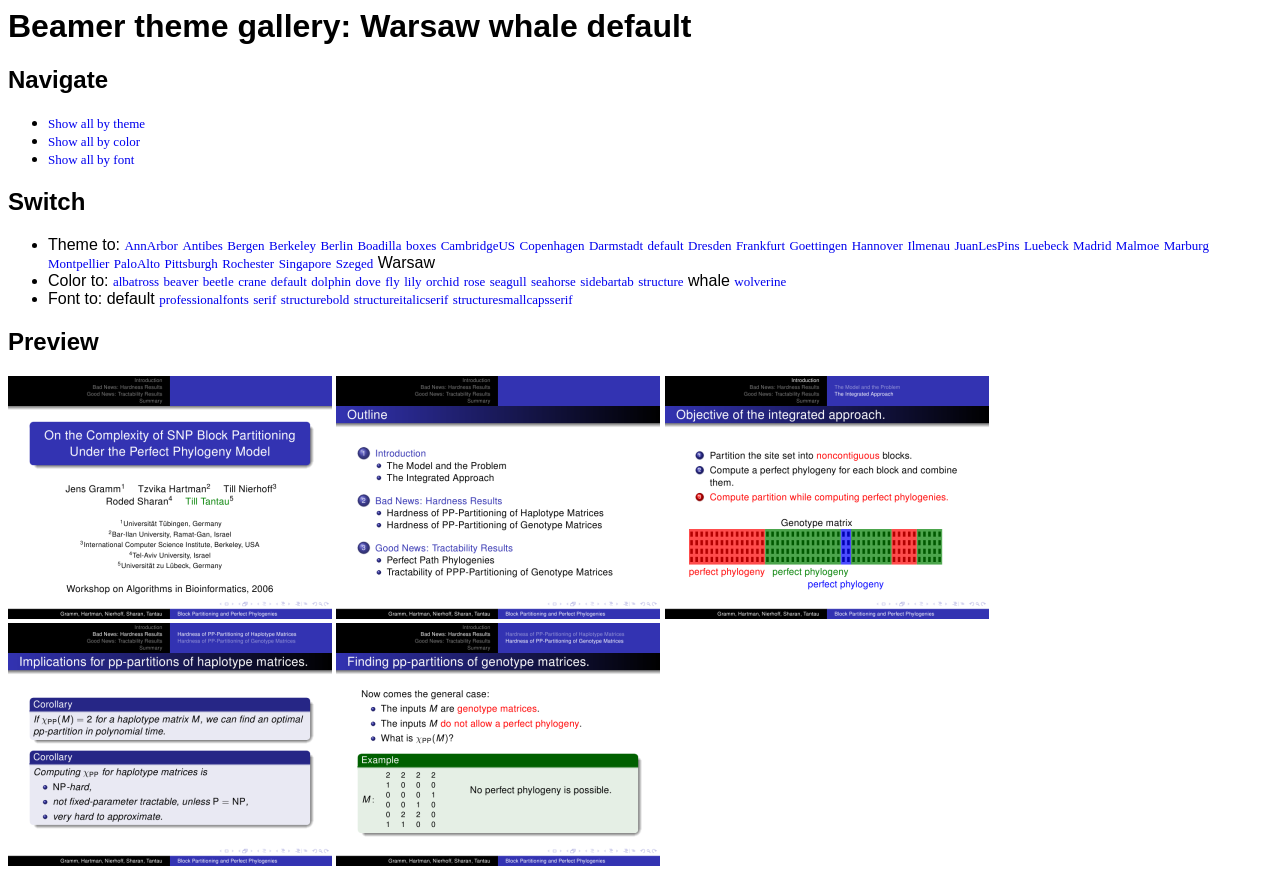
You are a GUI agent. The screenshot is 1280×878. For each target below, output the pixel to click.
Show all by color (94, 141)
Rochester (248, 263)
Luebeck (1046, 245)
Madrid (1092, 245)
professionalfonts (204, 299)
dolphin (331, 281)
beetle (218, 281)
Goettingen (818, 245)
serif (264, 299)
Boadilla (379, 245)
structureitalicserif (401, 299)
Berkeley (292, 245)
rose (475, 281)
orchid (442, 281)
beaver (181, 281)
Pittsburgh (191, 263)
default (666, 245)
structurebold (315, 299)
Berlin (336, 245)
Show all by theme (96, 123)
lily (412, 281)
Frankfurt (760, 245)
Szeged (355, 263)
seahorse (553, 281)
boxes (421, 245)
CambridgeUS (478, 245)
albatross (136, 281)
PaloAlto (137, 263)
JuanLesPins (986, 245)
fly (392, 281)
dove (368, 281)
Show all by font (91, 159)
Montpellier (78, 263)
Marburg (1186, 245)
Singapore (305, 263)
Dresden (709, 245)
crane (252, 281)
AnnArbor (150, 245)
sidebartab (606, 281)
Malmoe (1137, 245)
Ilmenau (928, 245)
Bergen (245, 245)
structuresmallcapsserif (513, 299)
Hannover (877, 245)
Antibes (202, 245)
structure (660, 281)
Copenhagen (552, 245)
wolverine (760, 281)
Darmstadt (616, 245)
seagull (508, 281)
